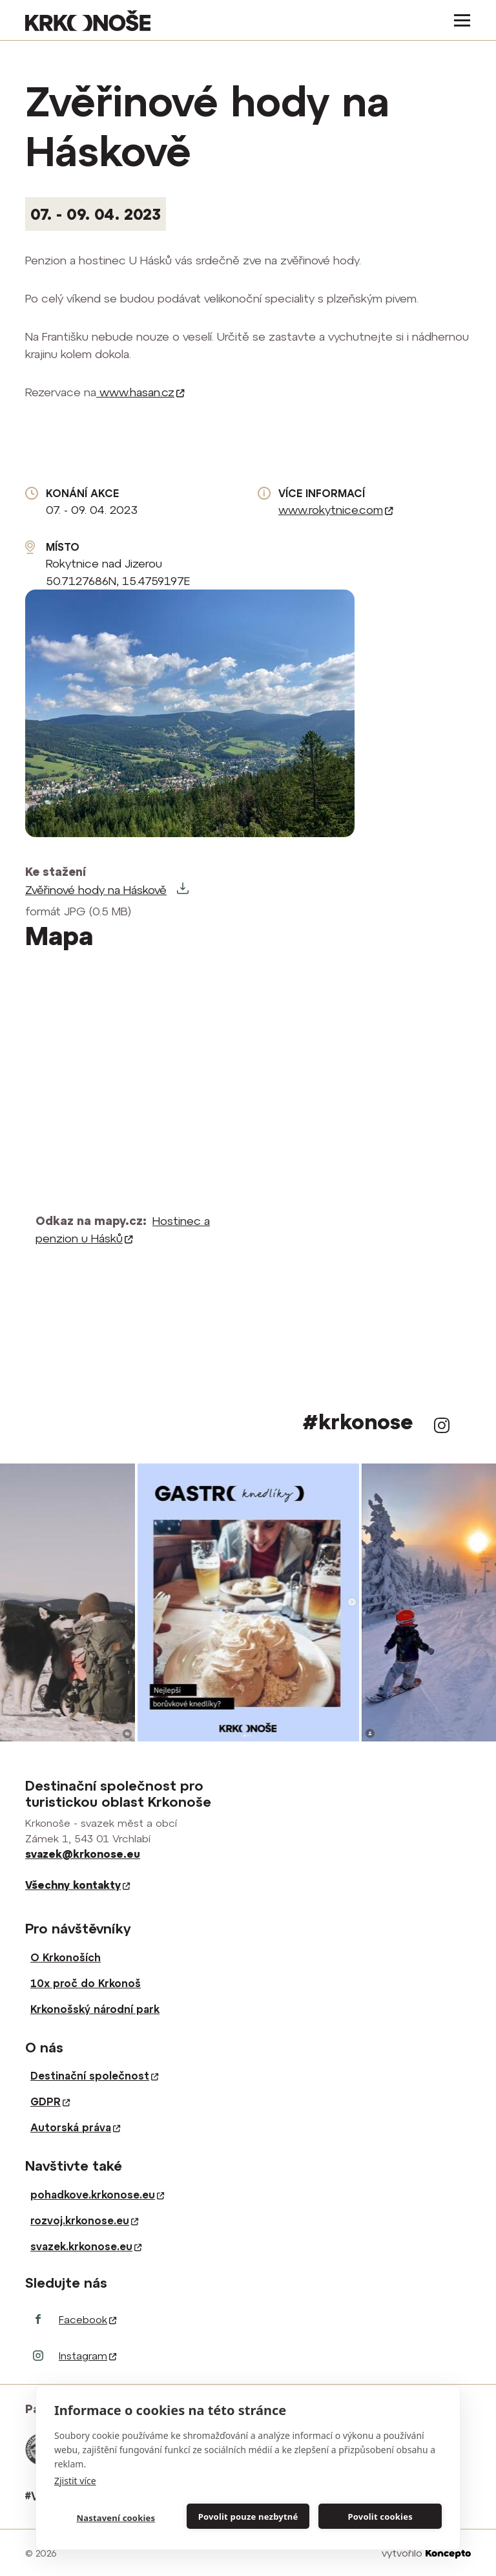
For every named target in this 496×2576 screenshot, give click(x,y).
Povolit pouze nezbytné (248, 2516)
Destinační (94, 2075)
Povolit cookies (379, 2516)
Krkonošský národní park (95, 2009)
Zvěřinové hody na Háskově (96, 890)
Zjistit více (75, 2481)
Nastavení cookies (115, 2518)
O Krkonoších (65, 1957)
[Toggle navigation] (458, 20)
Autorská (75, 2127)
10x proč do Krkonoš (85, 1983)
